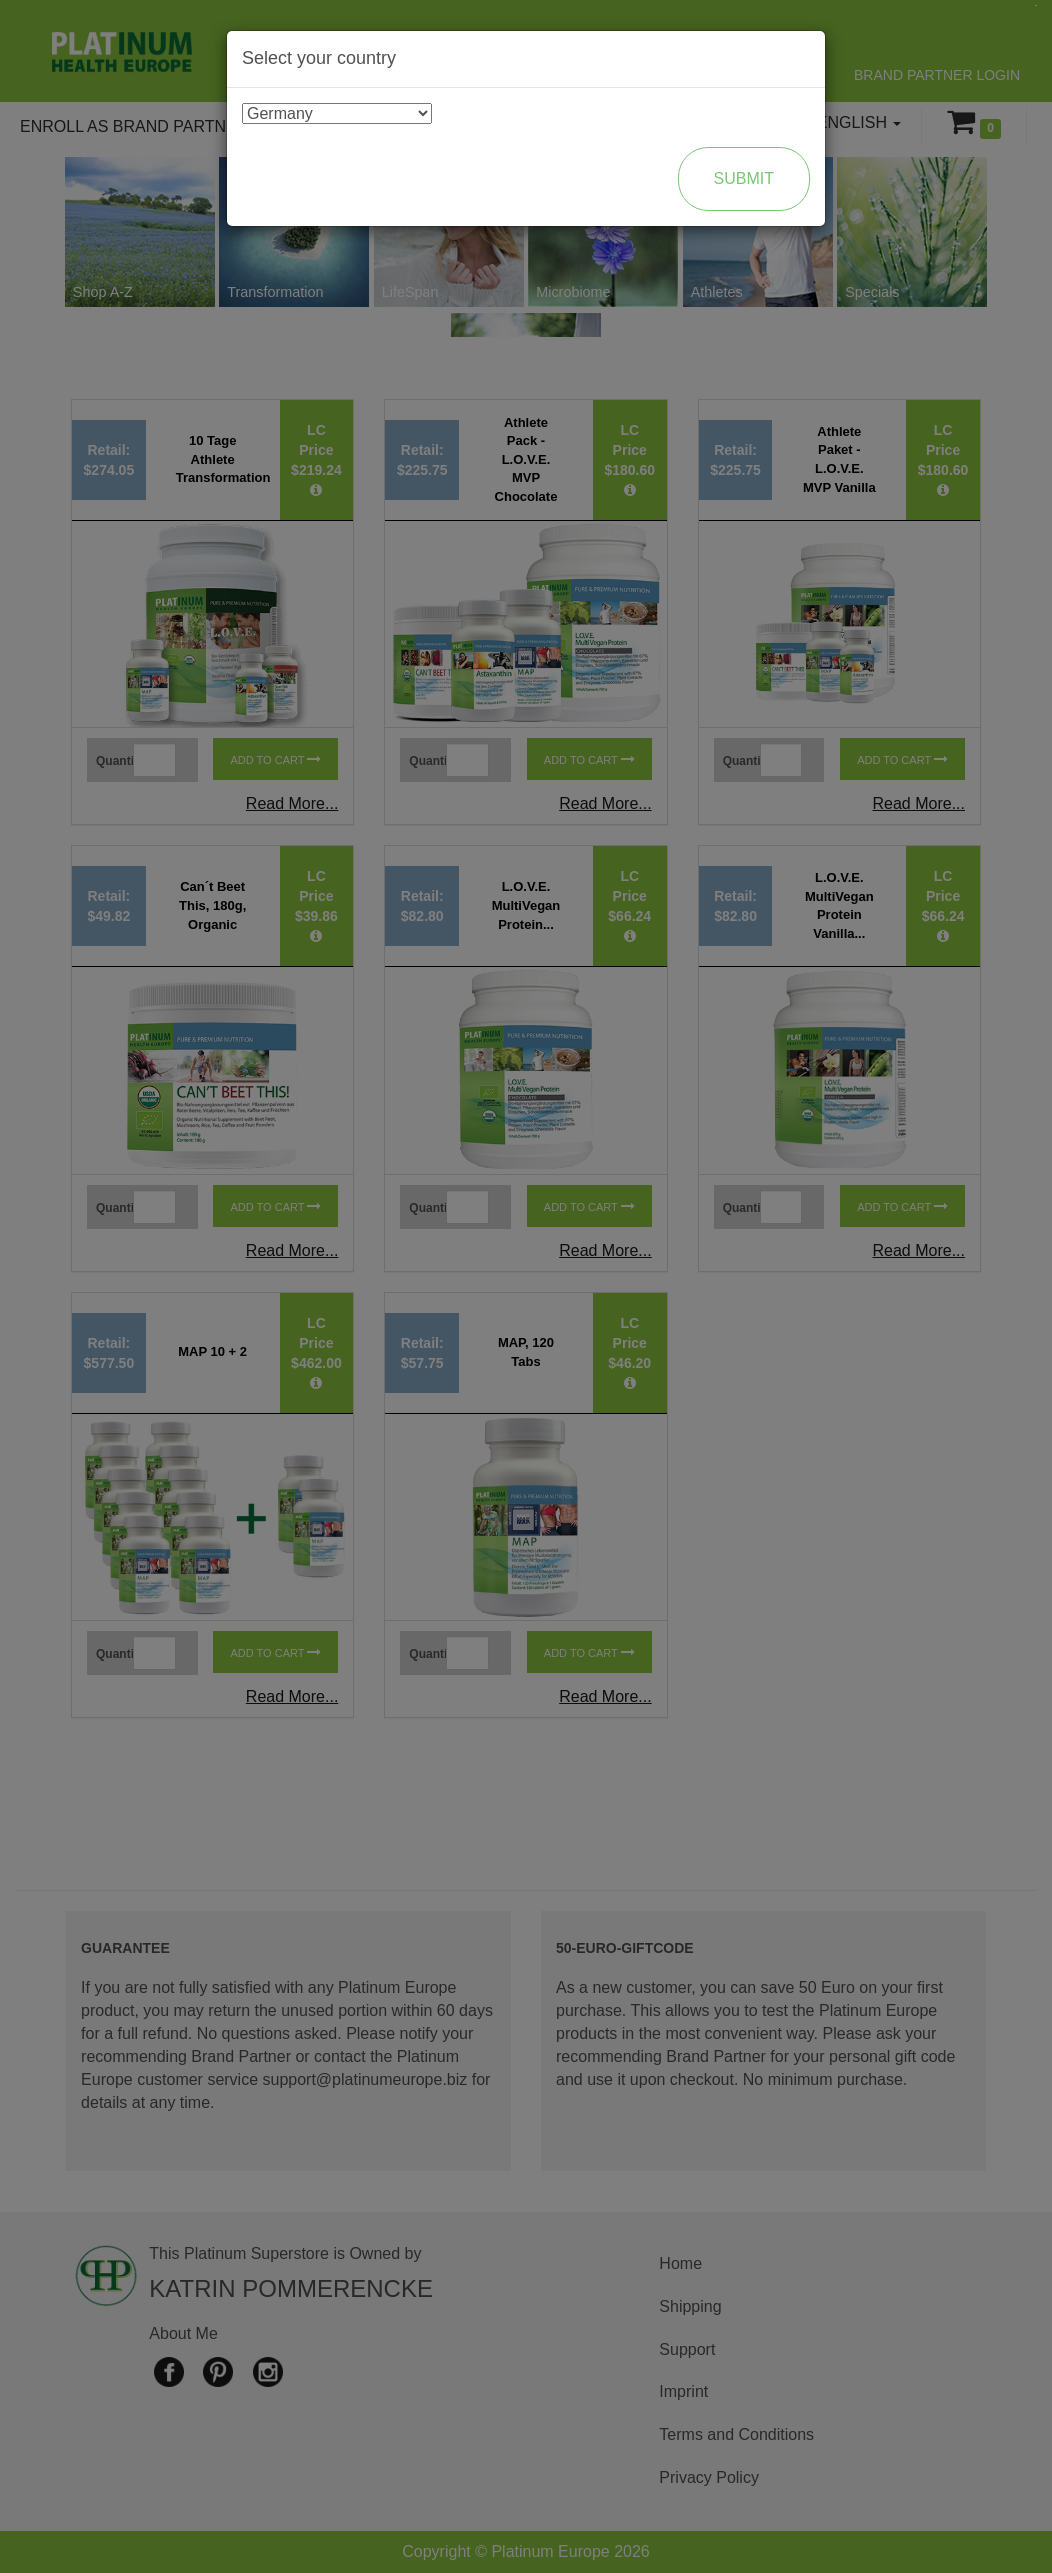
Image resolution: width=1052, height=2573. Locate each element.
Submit (744, 178)
